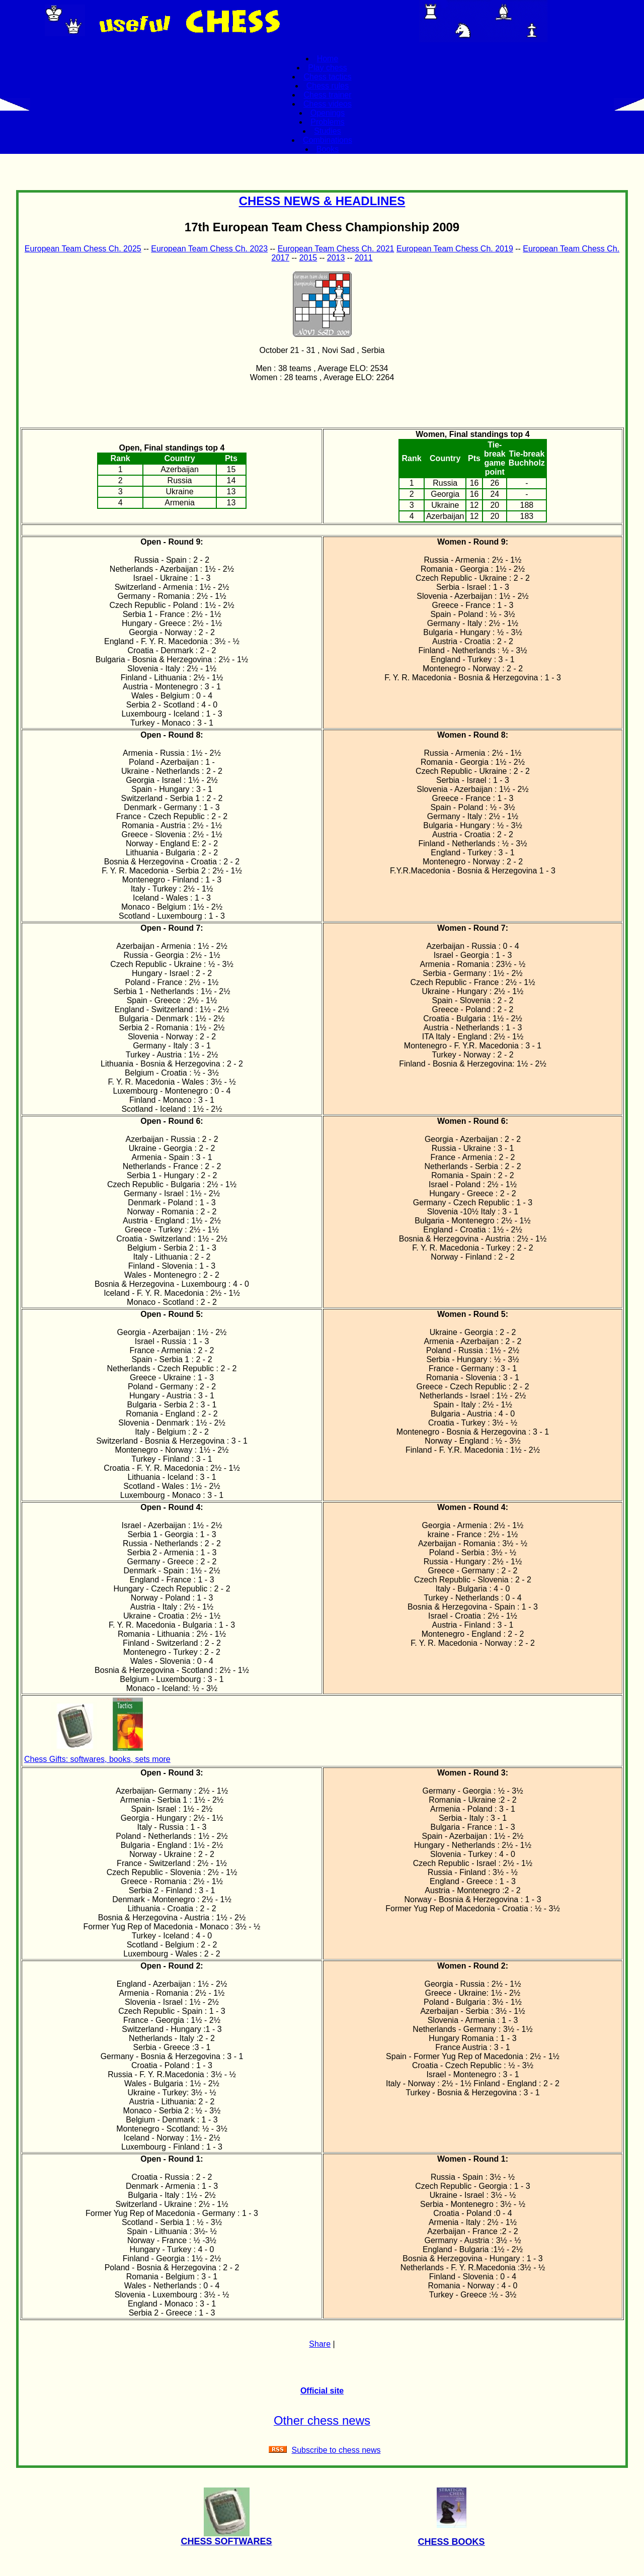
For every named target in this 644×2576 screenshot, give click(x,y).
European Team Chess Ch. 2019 (454, 248)
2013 (336, 257)
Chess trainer (327, 95)
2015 (308, 257)
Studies (327, 131)
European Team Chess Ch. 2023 (209, 248)
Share (320, 2344)
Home (328, 58)
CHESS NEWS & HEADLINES (322, 201)
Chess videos (327, 104)
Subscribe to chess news (336, 2450)
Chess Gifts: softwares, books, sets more (97, 1759)
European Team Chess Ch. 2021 (336, 248)
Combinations (327, 140)
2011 (364, 257)
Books (327, 149)
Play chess (327, 67)
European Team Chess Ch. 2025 (83, 248)
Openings (327, 113)
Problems (327, 122)
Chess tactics (327, 76)
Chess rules (327, 85)
